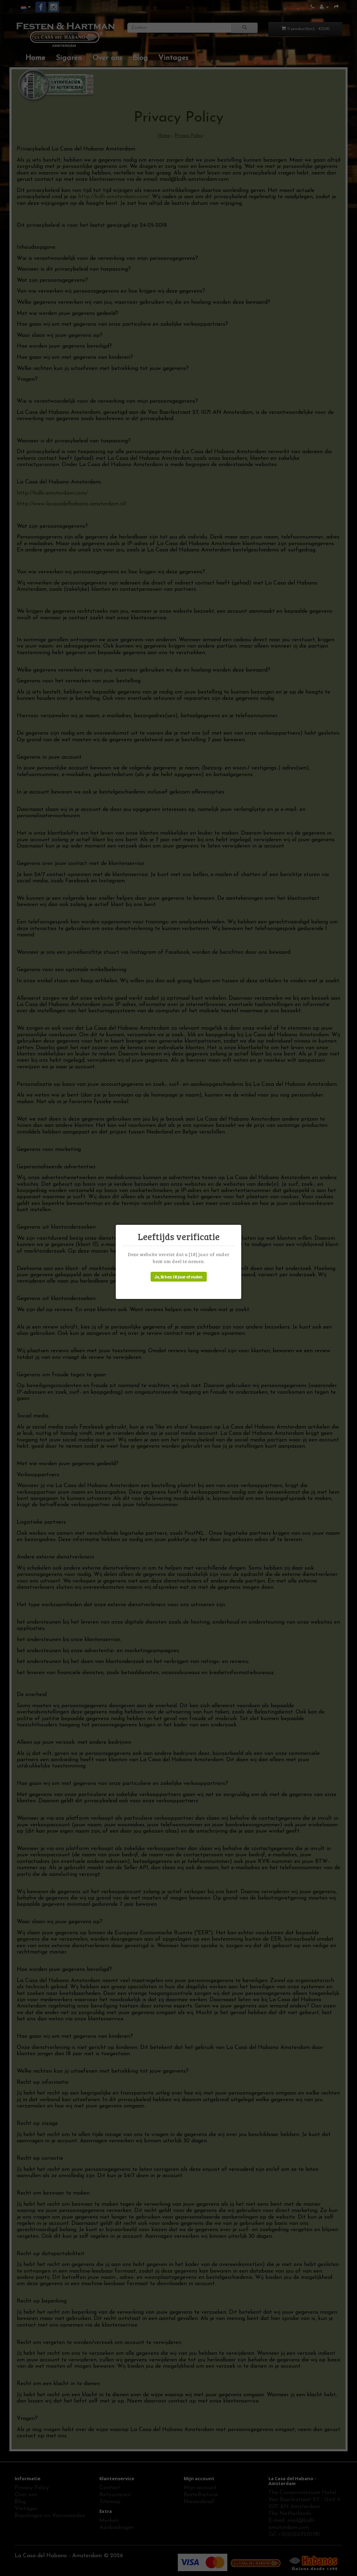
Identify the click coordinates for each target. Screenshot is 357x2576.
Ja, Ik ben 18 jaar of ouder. (178, 1276)
